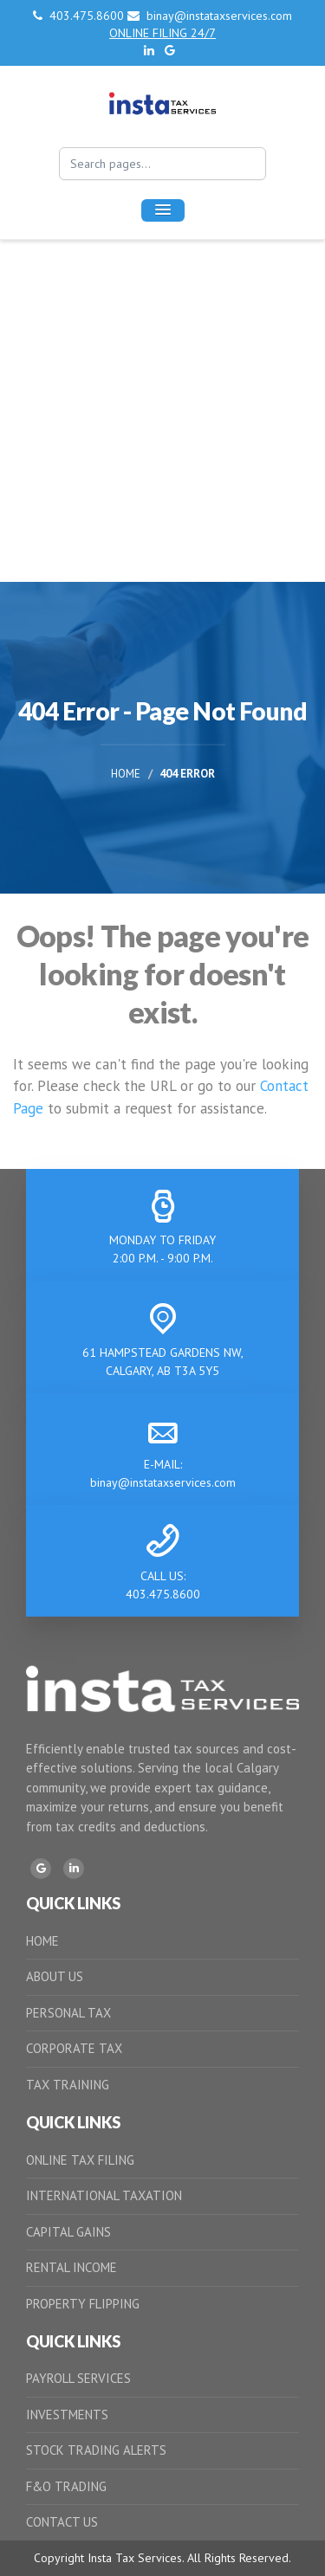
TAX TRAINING (67, 2084)
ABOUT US (54, 1976)
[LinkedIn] (73, 1868)
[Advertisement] (162, 411)
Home (125, 774)
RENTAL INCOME (71, 2267)
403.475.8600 (80, 15)
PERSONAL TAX (68, 2013)
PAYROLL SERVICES (78, 2378)
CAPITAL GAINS (68, 2232)
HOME (42, 1941)
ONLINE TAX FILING (80, 2160)
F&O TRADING (66, 2486)
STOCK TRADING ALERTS (96, 2450)
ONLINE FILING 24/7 (162, 33)
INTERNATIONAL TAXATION (104, 2195)
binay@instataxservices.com (209, 15)
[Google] (40, 1868)
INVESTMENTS (67, 2414)
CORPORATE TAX (74, 2048)
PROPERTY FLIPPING (83, 2303)
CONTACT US (62, 2522)
